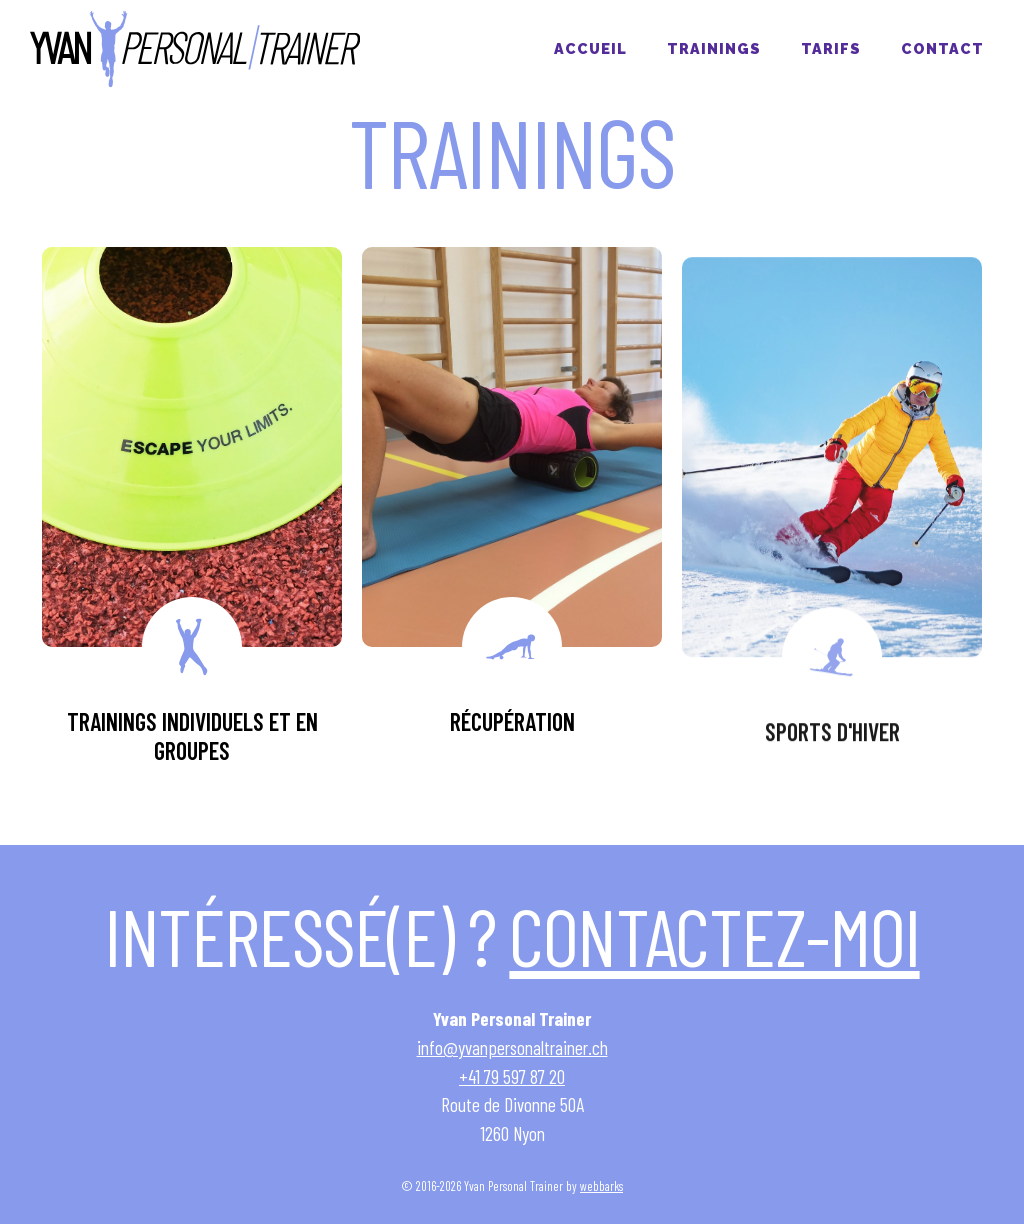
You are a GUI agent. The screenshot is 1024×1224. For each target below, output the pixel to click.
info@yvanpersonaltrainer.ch (512, 1047)
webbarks (601, 1186)
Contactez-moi (714, 935)
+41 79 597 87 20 (512, 1076)
